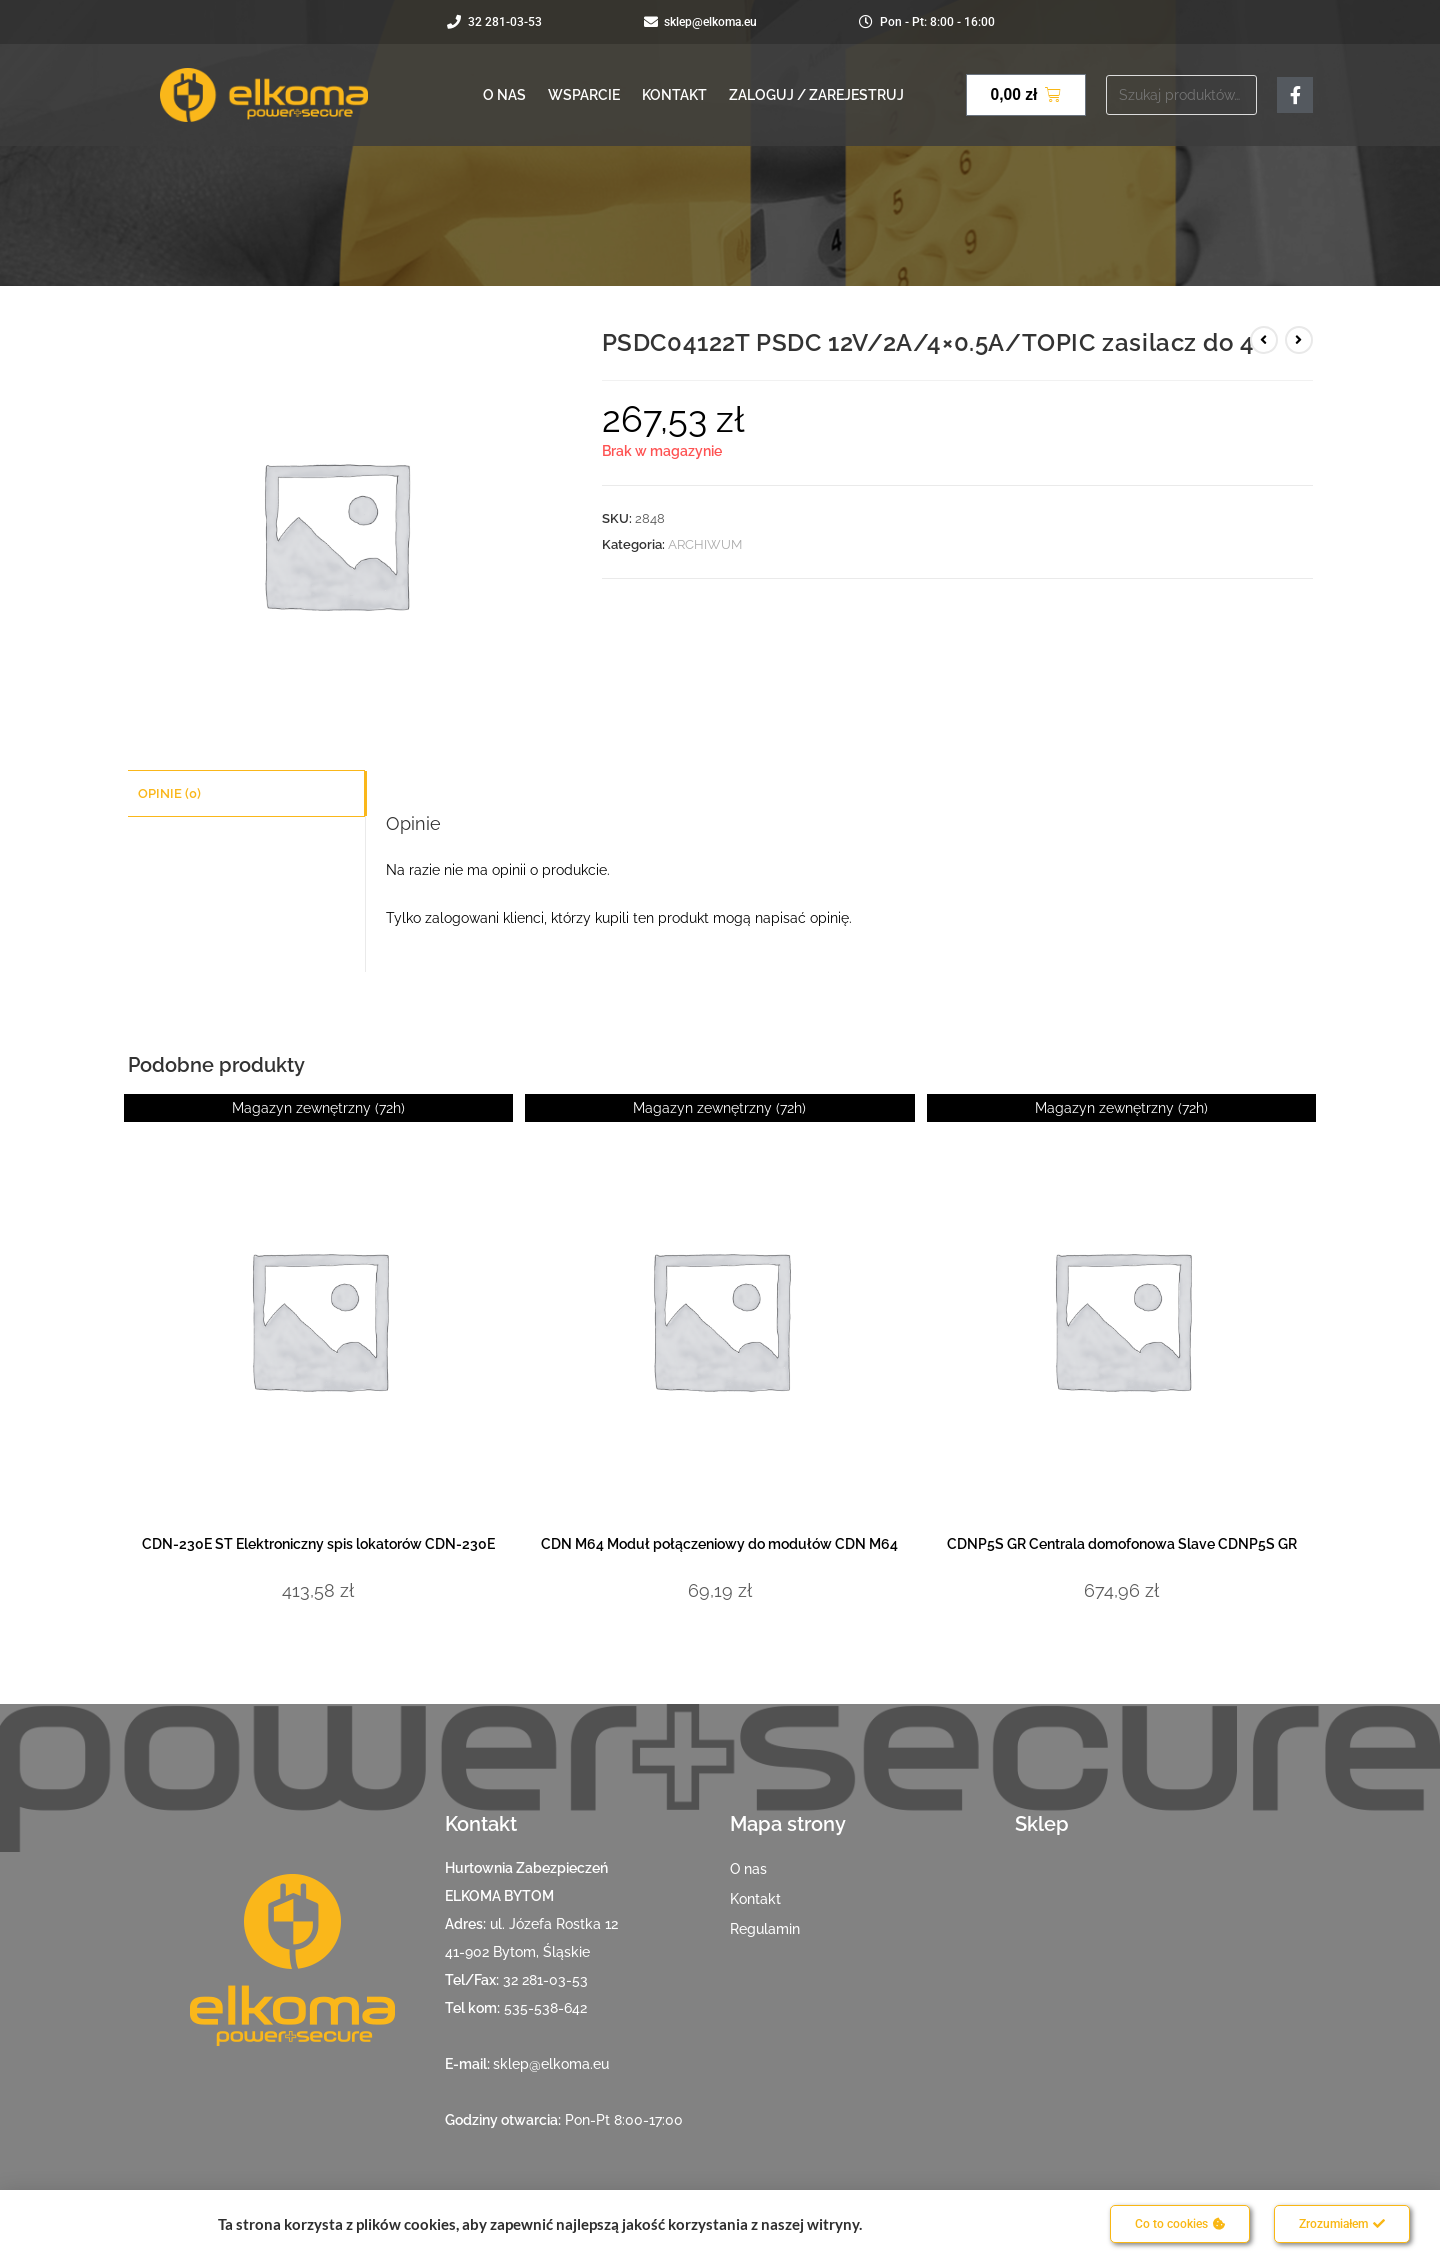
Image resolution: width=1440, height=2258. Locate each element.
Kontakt (674, 95)
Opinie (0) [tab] (169, 792)
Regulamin (765, 1929)
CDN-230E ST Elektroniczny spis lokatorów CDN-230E (318, 1544)
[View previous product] (1264, 340)
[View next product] (1299, 340)
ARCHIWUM (705, 544)
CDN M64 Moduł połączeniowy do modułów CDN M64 (719, 1544)
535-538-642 (545, 2008)
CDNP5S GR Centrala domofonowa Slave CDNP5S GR (1122, 1544)
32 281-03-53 (545, 1980)
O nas (504, 95)
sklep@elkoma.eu (551, 2064)
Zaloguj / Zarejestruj (816, 95)
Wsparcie (584, 95)
